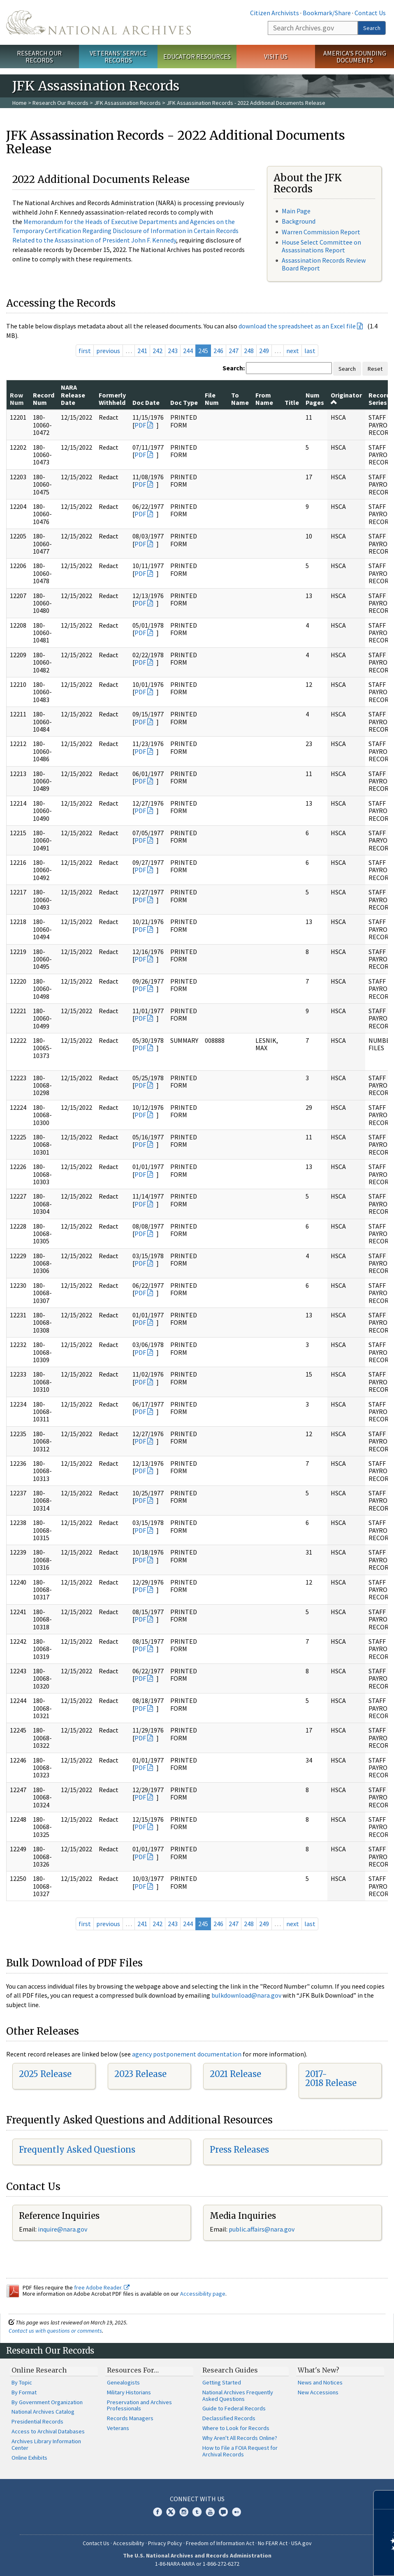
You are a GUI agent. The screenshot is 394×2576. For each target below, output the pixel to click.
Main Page (296, 211)
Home (19, 102)
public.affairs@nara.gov (261, 2229)
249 (264, 351)
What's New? (318, 2370)
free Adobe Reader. (102, 2287)
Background (298, 221)
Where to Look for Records (235, 2428)
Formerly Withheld (112, 399)
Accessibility (128, 2543)
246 (218, 351)
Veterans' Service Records (118, 56)
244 (188, 351)
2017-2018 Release (331, 2078)
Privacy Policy (165, 2543)
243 (173, 351)
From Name (264, 399)
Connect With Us (197, 2499)
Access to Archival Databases (48, 2431)
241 (142, 351)
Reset (375, 368)
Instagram (184, 2512)
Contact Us (370, 13)
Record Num (43, 399)
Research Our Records (39, 56)
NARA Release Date (73, 395)
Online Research (39, 2370)
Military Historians (129, 2392)
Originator (346, 398)
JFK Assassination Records (127, 102)
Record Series (379, 399)
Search (371, 28)
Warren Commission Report (321, 232)
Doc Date (146, 402)
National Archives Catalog (43, 2411)
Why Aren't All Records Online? (239, 2438)
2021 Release (235, 2074)
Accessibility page (202, 2293)
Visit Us (275, 56)
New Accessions (318, 2392)
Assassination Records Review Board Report (324, 264)
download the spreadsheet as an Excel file (297, 326)
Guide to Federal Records (234, 2408)
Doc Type (184, 402)
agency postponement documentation (186, 2054)
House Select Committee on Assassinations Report (321, 246)
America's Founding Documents (354, 56)
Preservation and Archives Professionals (139, 2405)
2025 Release (45, 2074)
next (292, 351)
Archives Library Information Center (46, 2444)
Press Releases (239, 2149)
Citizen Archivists (274, 13)
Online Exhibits (29, 2457)
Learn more (320, 2561)
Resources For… (133, 2370)
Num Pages (315, 399)
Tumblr (197, 2512)
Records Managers (130, 2418)
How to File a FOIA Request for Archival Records (240, 2451)
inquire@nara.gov (62, 2229)
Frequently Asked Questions (77, 2149)
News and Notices (320, 2382)
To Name (240, 399)
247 (234, 351)
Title (292, 402)
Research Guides (230, 2370)
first (85, 351)
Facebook (157, 2512)
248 (249, 351)
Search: (233, 368)
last (309, 351)
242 (157, 351)
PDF (140, 425)
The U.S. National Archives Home (98, 22)
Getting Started (221, 2382)
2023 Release (140, 2074)
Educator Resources (197, 56)
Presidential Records (37, 2421)
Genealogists (123, 2382)
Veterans (118, 2428)
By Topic (22, 2382)
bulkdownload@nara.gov (246, 1995)
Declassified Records (228, 2418)
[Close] (384, 2500)
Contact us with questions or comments (55, 2330)
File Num (212, 399)
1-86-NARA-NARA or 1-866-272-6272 (197, 2563)
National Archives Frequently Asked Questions (237, 2396)
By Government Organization (47, 2402)
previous (108, 351)
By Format (24, 2392)
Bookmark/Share (327, 13)
